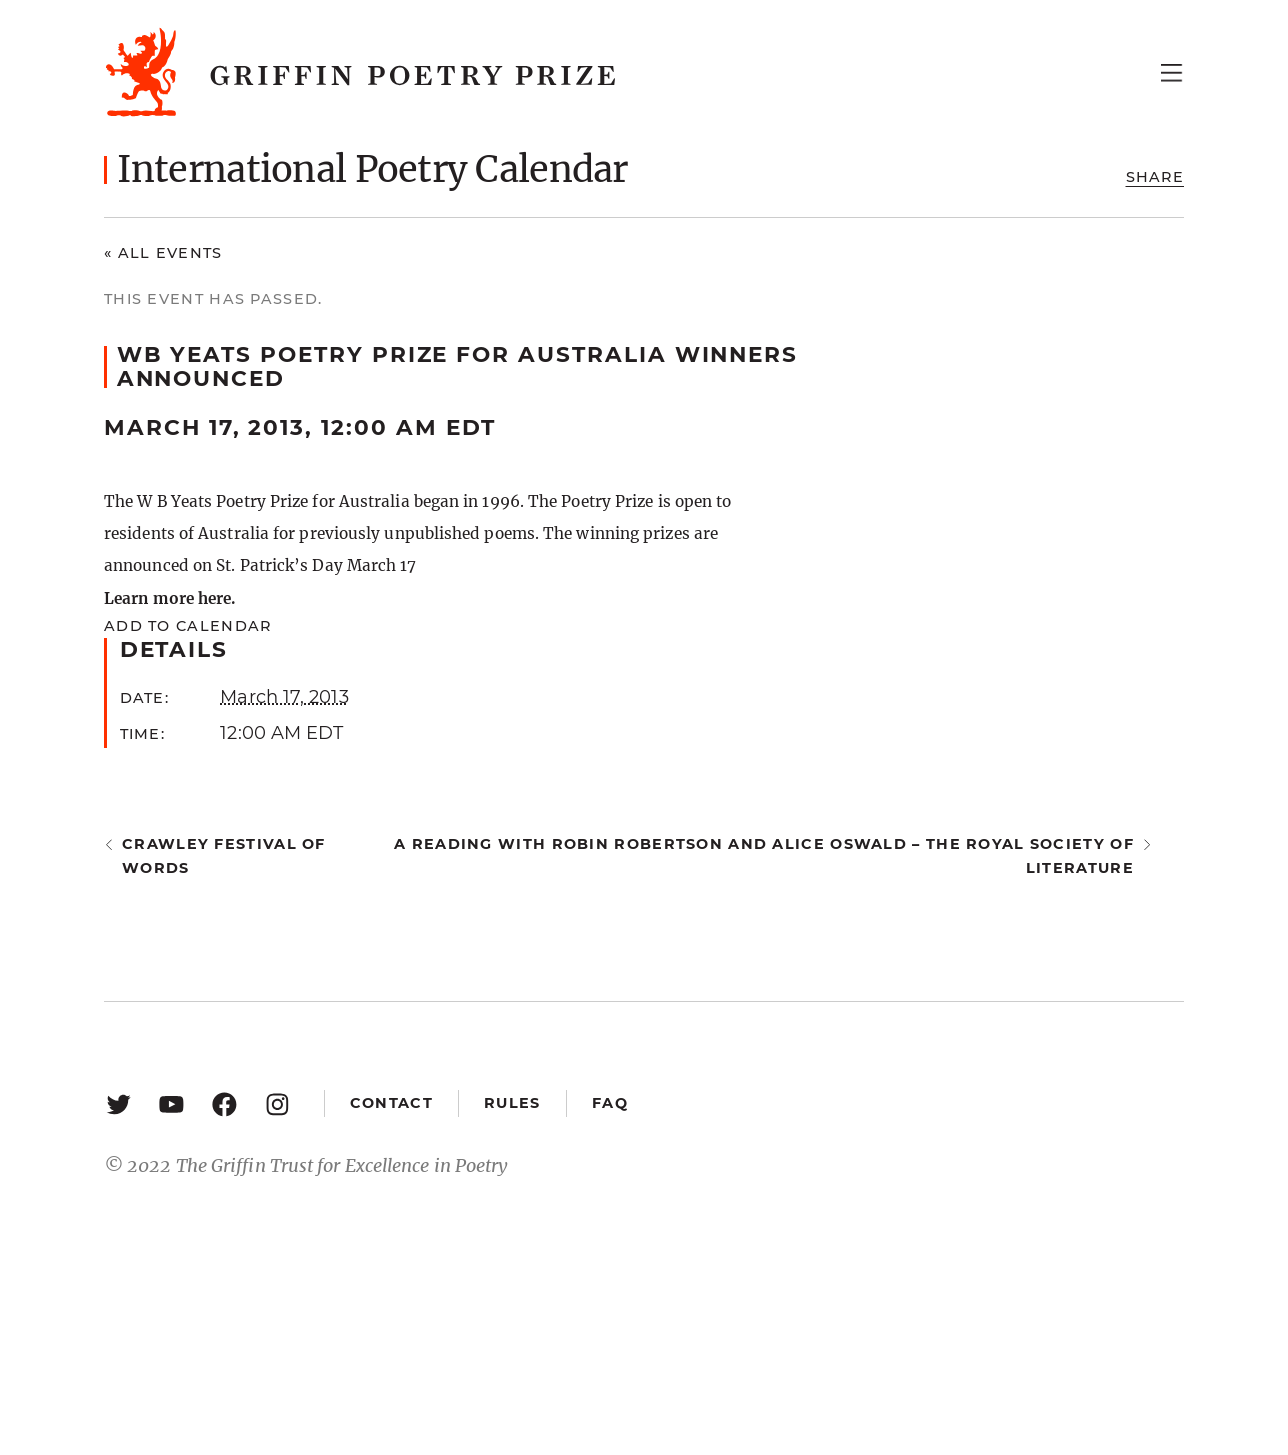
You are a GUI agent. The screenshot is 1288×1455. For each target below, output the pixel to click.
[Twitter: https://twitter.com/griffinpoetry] (118, 1103)
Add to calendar (187, 626)
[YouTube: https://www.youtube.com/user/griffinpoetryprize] (171, 1103)
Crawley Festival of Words (224, 855)
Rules (512, 1103)
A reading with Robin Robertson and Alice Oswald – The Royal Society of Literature (764, 855)
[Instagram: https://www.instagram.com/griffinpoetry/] (277, 1103)
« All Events (163, 253)
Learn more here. (169, 598)
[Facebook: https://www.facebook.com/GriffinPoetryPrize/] (224, 1103)
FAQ (610, 1103)
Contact (391, 1103)
